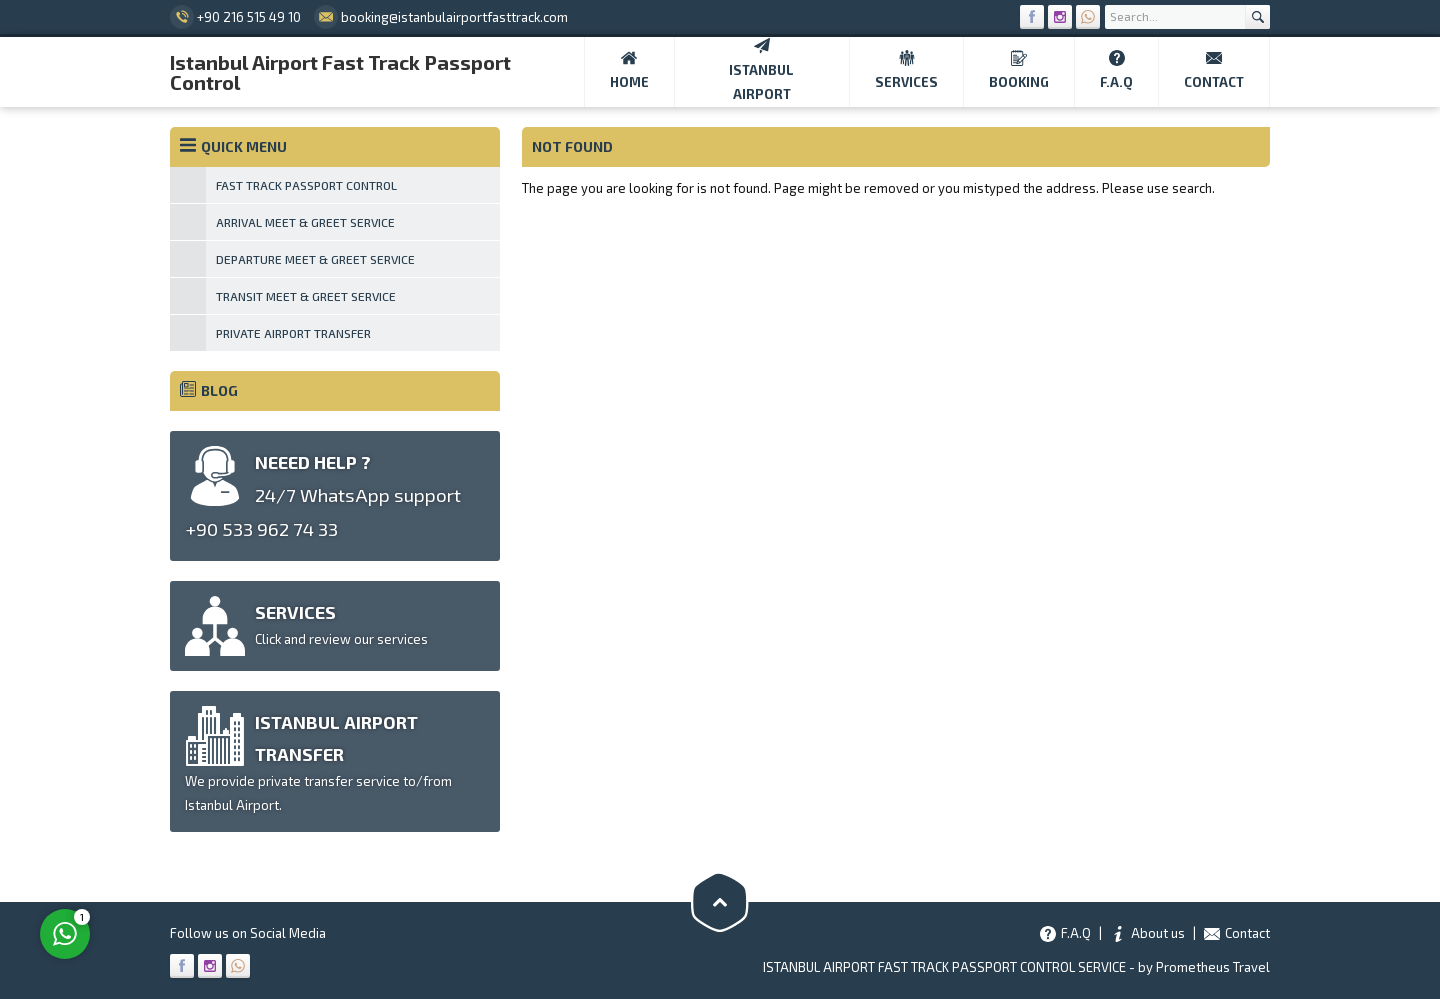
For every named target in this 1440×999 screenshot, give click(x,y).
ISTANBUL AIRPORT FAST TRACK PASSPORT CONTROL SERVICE (944, 967)
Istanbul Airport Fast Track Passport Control (340, 72)
